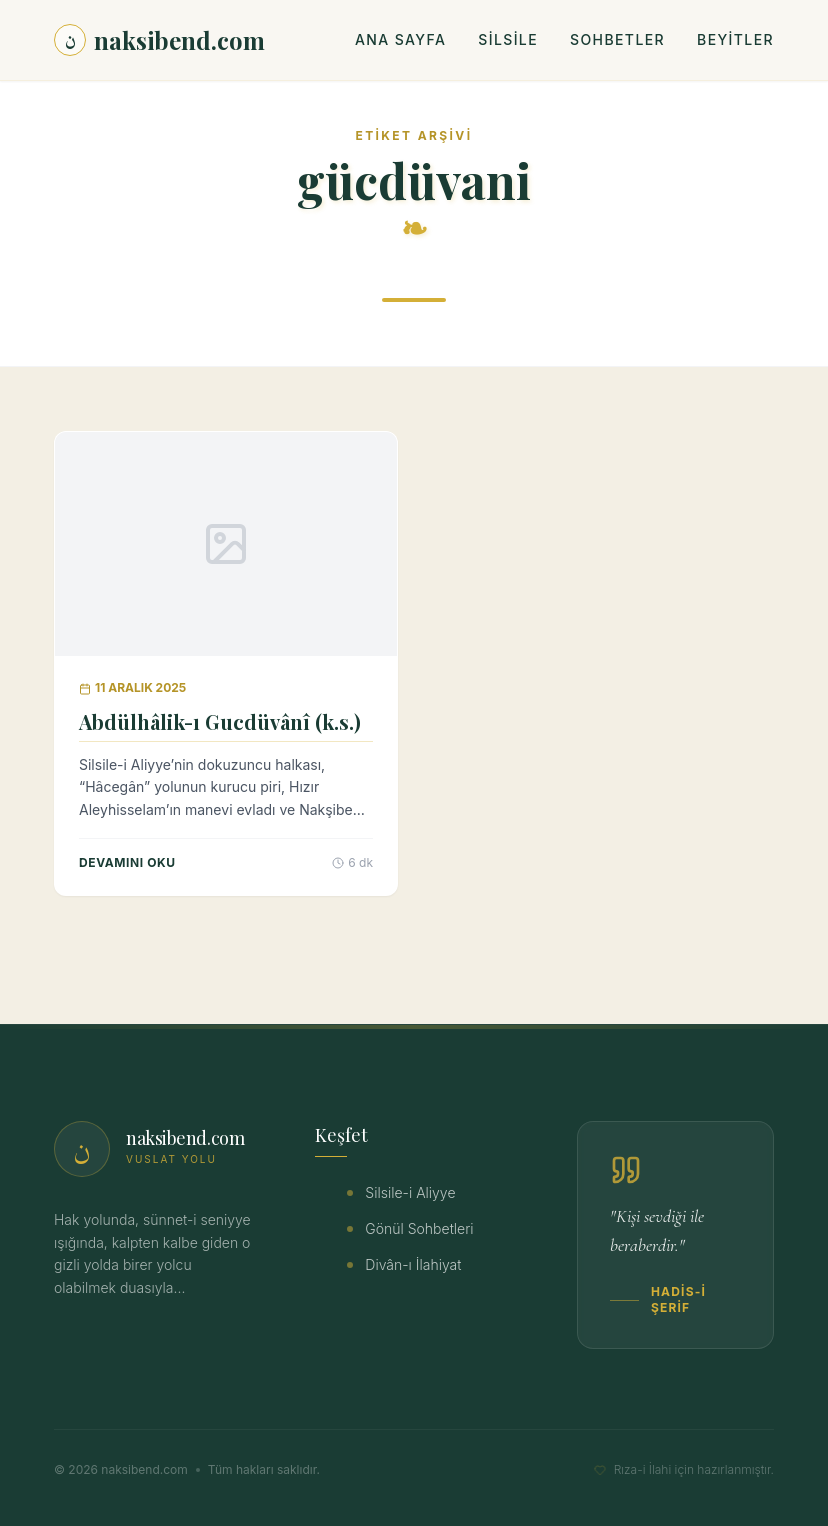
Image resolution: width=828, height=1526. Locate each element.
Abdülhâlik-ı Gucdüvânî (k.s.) (220, 721)
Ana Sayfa (400, 39)
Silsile (508, 39)
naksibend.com (159, 40)
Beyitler (735, 39)
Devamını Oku (127, 862)
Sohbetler (617, 39)
